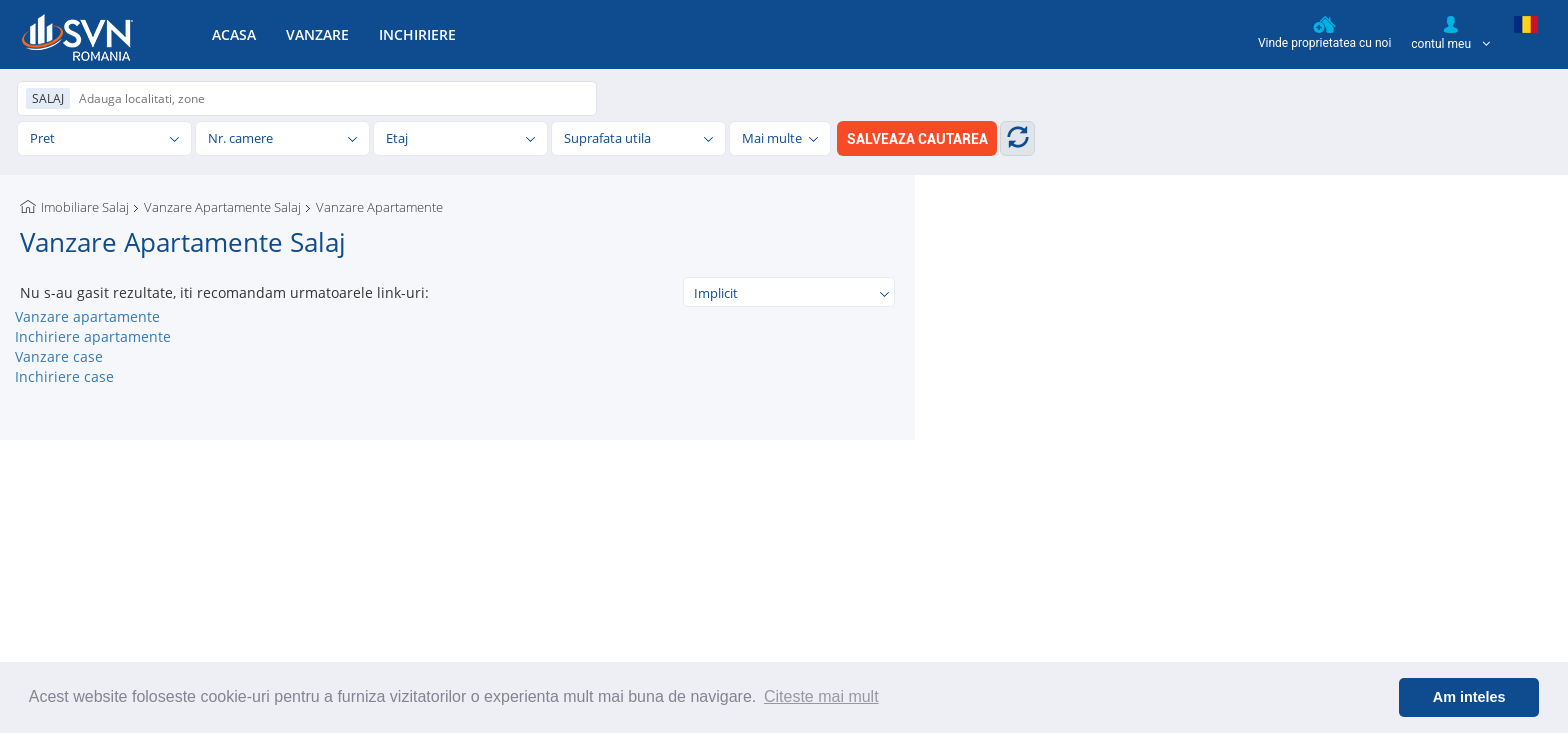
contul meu (1450, 33)
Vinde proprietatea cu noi (1324, 32)
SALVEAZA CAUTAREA (917, 139)
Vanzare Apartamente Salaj (222, 207)
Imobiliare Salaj (85, 207)
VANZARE (317, 34)
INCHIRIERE (417, 34)
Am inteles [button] (1469, 697)
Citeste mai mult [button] (821, 696)
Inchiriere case (64, 376)
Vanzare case (59, 356)
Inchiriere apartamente (93, 336)
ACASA (234, 34)
